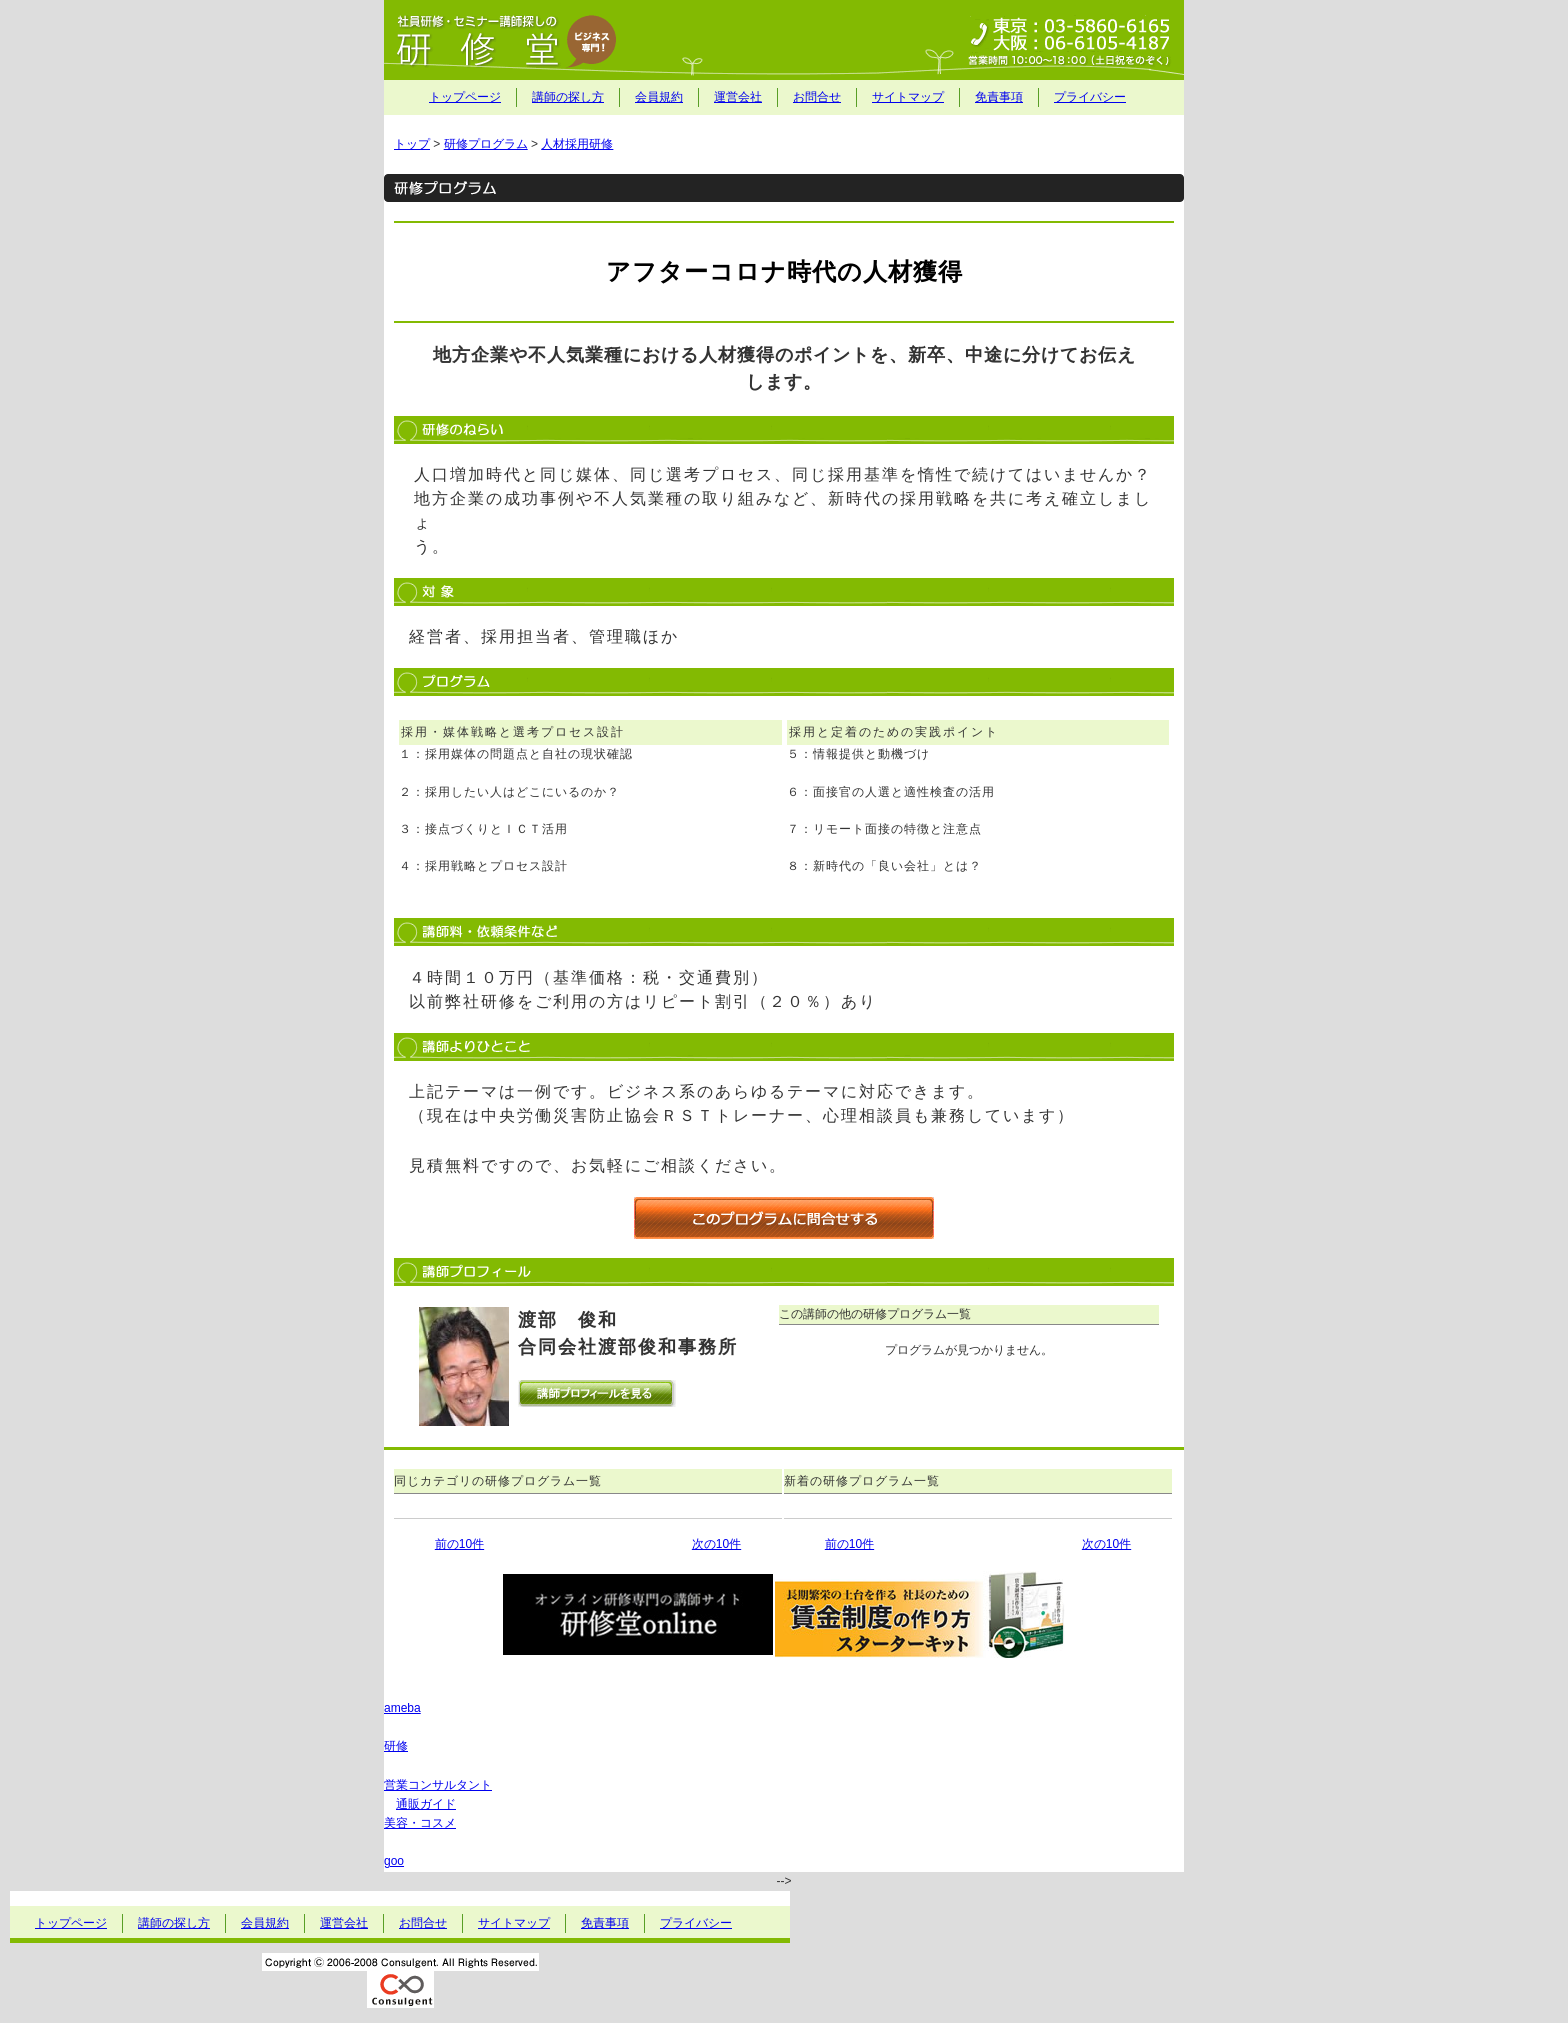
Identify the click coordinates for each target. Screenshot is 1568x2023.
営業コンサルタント (438, 1785)
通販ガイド (426, 1804)
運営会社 (738, 97)
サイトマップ (908, 97)
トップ (412, 144)
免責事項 (999, 97)
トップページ (465, 97)
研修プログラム (486, 144)
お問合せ (817, 97)
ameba (402, 1708)
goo (394, 1861)
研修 (396, 1746)
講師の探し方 (568, 97)
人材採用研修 (577, 144)
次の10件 (716, 1544)
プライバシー (1090, 97)
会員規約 (659, 97)
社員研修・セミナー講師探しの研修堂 (784, 40)
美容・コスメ (420, 1823)
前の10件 (459, 1544)
